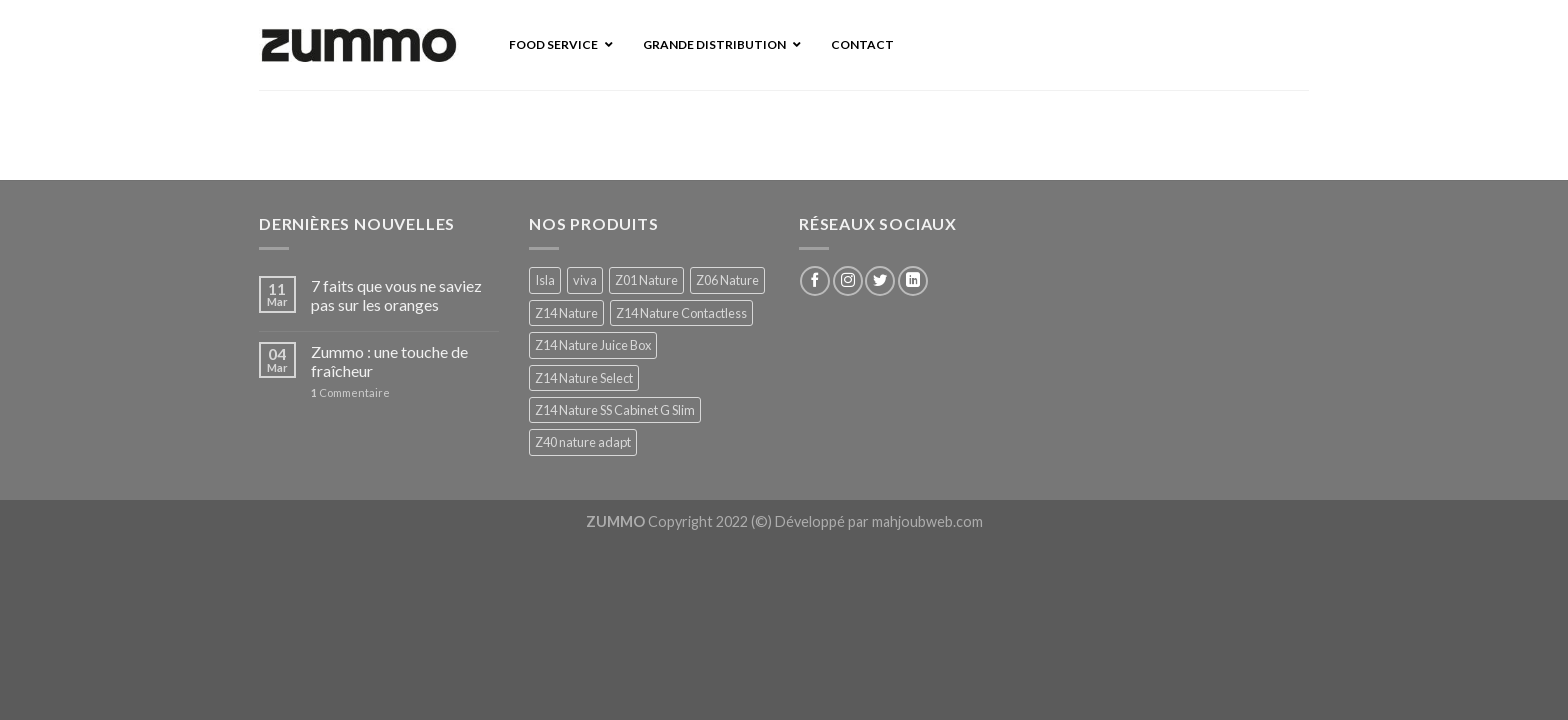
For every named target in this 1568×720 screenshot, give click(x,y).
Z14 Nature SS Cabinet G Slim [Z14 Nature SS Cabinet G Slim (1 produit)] (615, 410)
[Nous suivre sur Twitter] (880, 281)
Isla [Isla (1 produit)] (545, 280)
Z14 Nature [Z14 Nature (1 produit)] (566, 313)
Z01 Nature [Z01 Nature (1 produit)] (646, 280)
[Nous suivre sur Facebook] (815, 281)
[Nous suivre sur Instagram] (848, 281)
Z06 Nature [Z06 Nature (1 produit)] (727, 280)
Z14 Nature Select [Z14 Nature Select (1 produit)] (584, 378)
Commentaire (350, 392)
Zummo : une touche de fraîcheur (389, 361)
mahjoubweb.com (927, 521)
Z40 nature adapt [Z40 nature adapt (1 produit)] (583, 442)
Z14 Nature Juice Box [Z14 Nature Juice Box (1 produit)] (593, 345)
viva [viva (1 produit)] (585, 280)
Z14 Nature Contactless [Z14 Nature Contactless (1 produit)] (681, 313)
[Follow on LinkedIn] (913, 281)
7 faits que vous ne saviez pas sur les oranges (396, 295)
